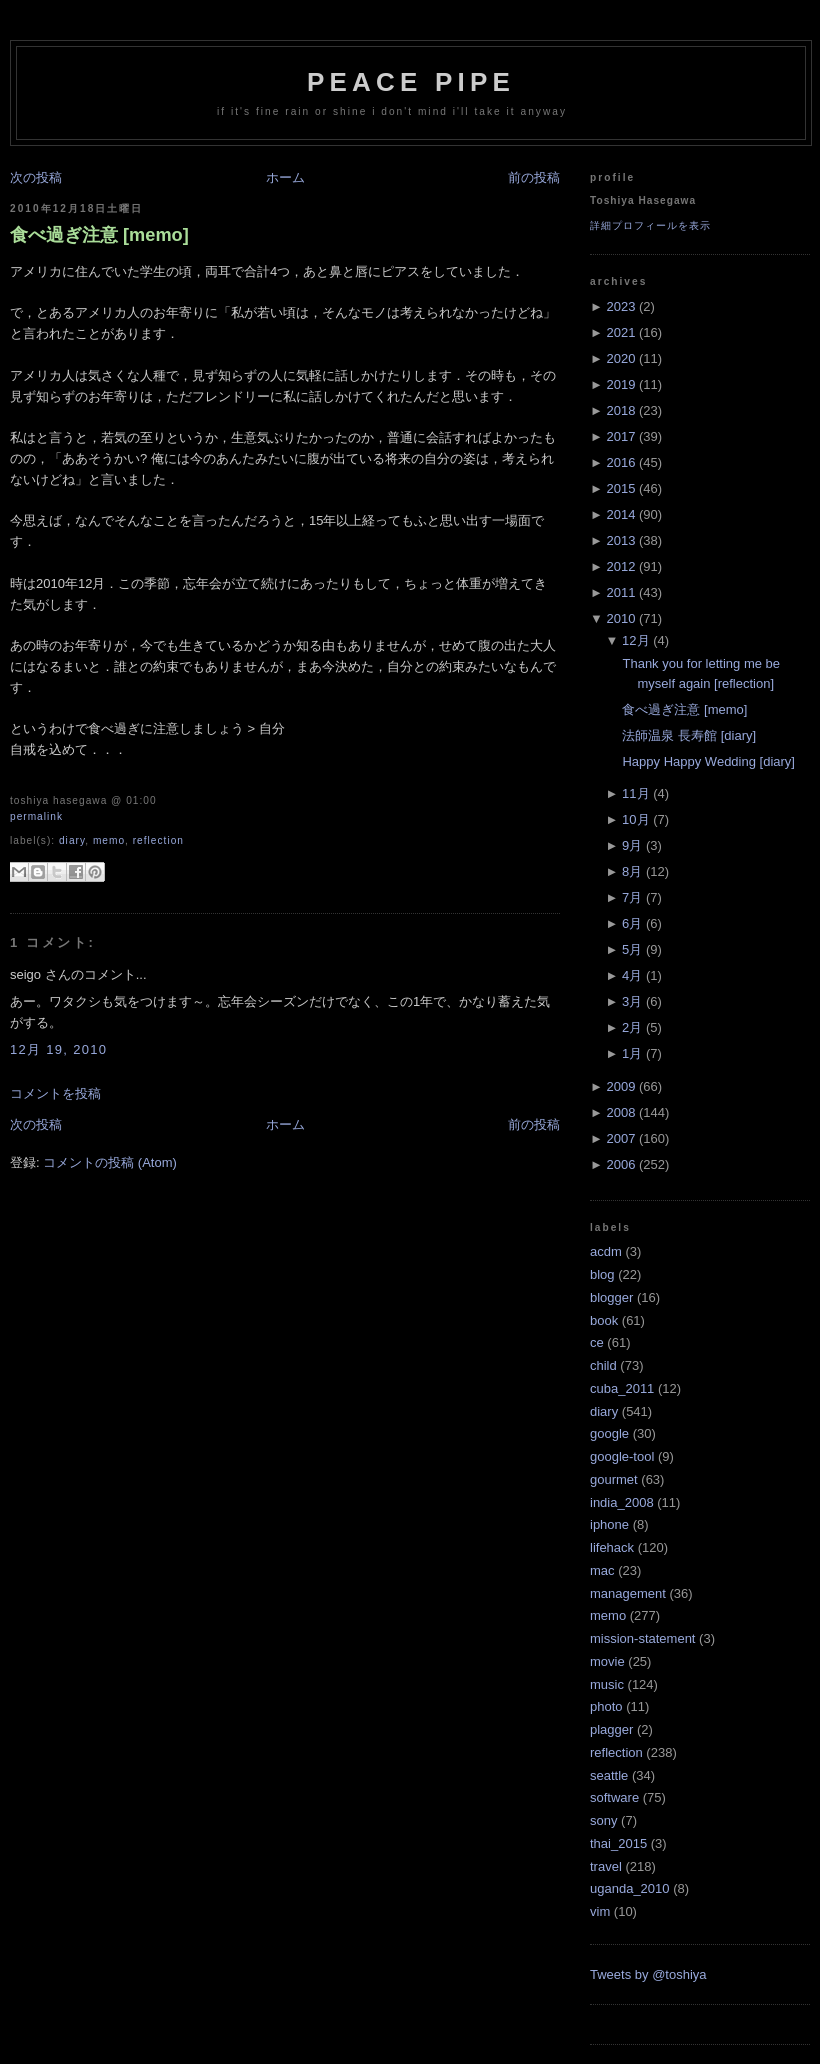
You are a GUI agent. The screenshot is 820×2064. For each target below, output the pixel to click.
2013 (620, 540)
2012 (620, 566)
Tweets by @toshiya (648, 1974)
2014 (620, 514)
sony (603, 1820)
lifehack (612, 1547)
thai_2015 (618, 1843)
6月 (632, 923)
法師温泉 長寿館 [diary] (689, 735)
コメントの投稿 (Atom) (110, 1162)
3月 (632, 1001)
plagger (611, 1729)
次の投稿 (36, 177)
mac (602, 1570)
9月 (632, 845)
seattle (609, 1775)
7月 (632, 897)
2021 (620, 332)
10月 (635, 819)
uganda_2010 (630, 1888)
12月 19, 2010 (58, 1049)
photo (606, 1706)
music (607, 1684)
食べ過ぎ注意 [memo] (99, 235)
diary (72, 840)
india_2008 (622, 1502)
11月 (635, 793)
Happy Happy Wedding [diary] (708, 761)
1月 (632, 1053)
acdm (606, 1251)
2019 (620, 384)
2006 (620, 1164)
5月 (632, 949)
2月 (632, 1027)
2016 (620, 462)
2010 (620, 618)
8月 (632, 871)
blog (602, 1274)
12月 (635, 640)
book (604, 1320)
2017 (620, 436)
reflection (158, 840)
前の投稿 (534, 177)
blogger (611, 1297)
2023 (620, 306)
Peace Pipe (411, 82)
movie (607, 1661)
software (614, 1797)
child (603, 1365)
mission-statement (642, 1638)
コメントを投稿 (55, 1093)
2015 (620, 488)
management (628, 1593)
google (609, 1433)
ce (597, 1342)
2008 (620, 1112)
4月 (632, 975)
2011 (620, 592)
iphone (609, 1524)
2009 (620, 1086)
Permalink (36, 816)
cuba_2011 (622, 1388)
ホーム (285, 177)
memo (109, 840)
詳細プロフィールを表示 (650, 225)
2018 (620, 410)
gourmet (614, 1479)
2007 (620, 1138)
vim (600, 1911)
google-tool (622, 1456)
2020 (620, 358)
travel (606, 1866)
